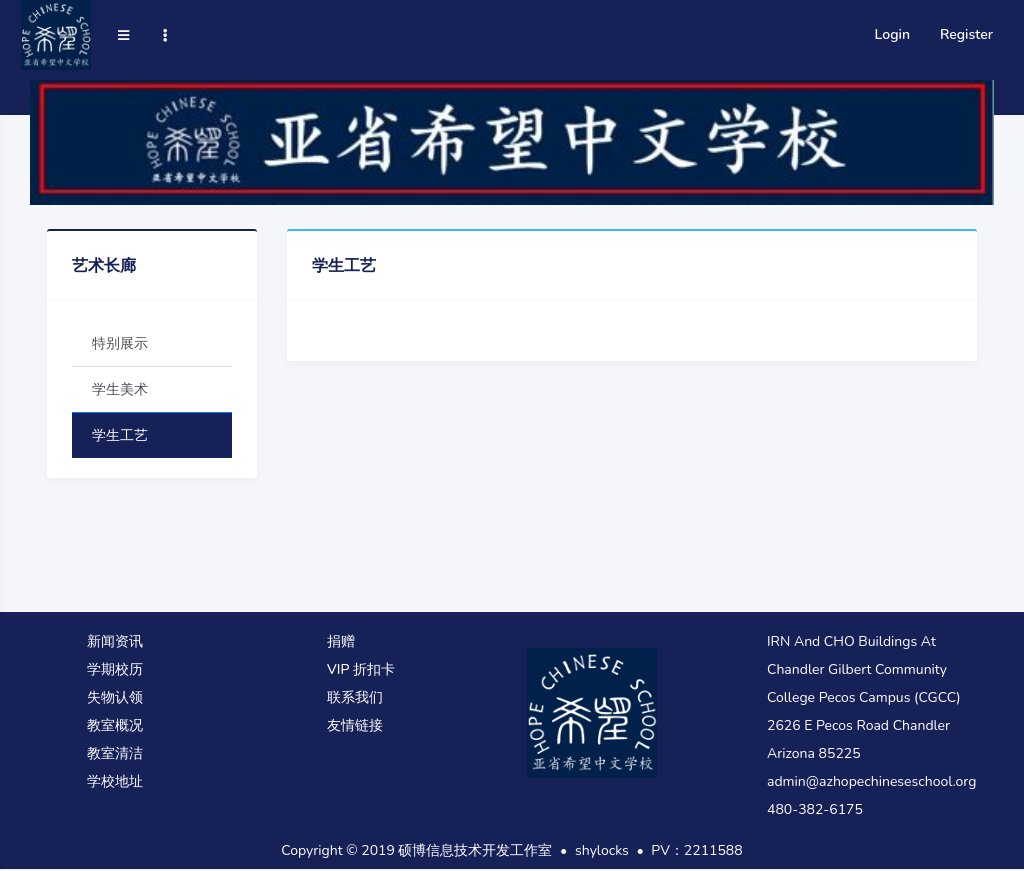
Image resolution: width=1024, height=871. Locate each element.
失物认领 (115, 697)
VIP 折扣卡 (361, 669)
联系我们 (355, 697)
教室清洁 (115, 753)
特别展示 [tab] (120, 343)
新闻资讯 (115, 641)
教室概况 (115, 725)
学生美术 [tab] (120, 389)
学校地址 (115, 781)
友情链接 (355, 725)
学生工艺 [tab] (120, 435)
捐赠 (341, 641)
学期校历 (115, 669)
